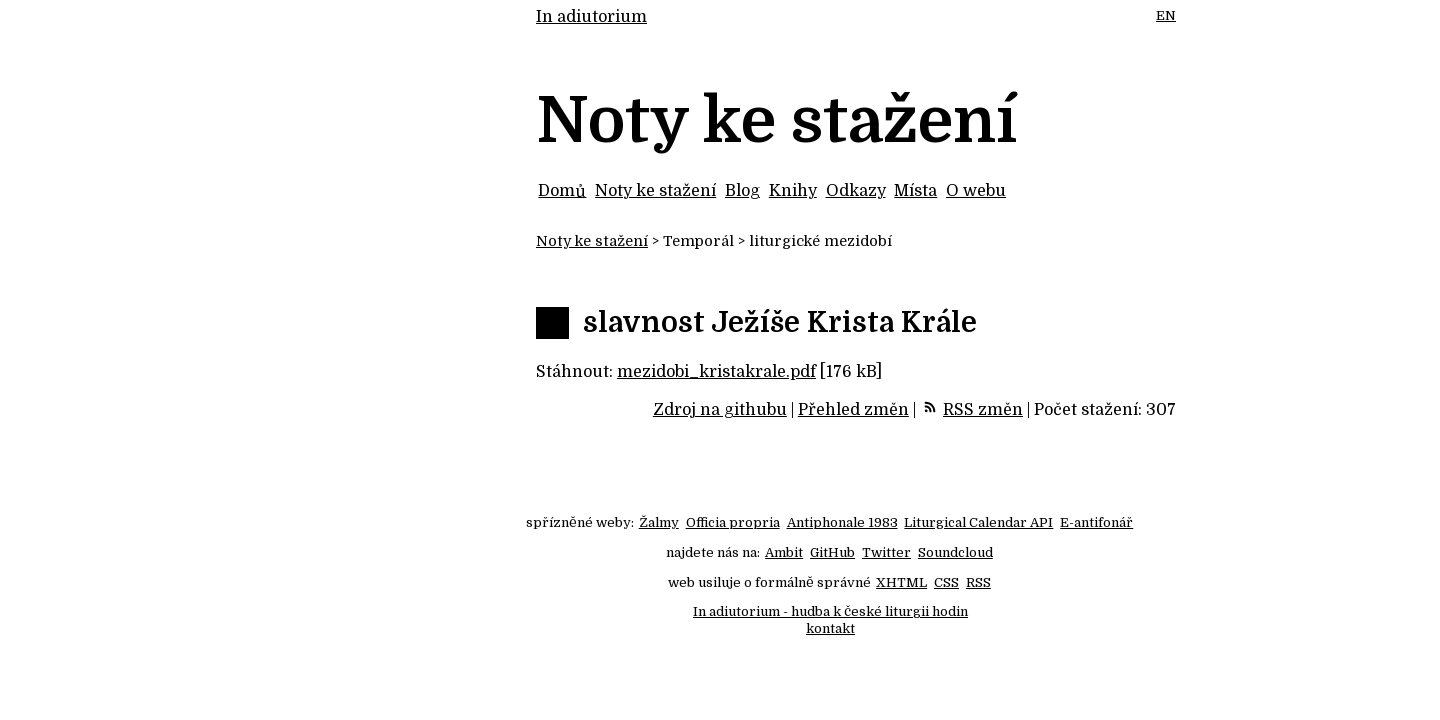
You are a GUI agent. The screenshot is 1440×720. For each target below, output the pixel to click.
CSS (946, 582)
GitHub (832, 552)
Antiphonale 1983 (842, 522)
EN (1166, 15)
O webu (976, 191)
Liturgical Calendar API (978, 522)
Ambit (784, 552)
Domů (562, 191)
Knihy (793, 191)
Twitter (886, 552)
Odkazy (856, 191)
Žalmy (659, 522)
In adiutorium (591, 17)
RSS (978, 582)
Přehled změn (853, 410)
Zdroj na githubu (720, 410)
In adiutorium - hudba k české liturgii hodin (830, 611)
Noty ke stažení (655, 191)
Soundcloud (955, 552)
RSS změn (983, 410)
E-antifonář (1096, 522)
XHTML (901, 582)
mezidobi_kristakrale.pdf (716, 372)
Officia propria (733, 522)
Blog (742, 191)
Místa (915, 191)
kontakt (830, 628)
